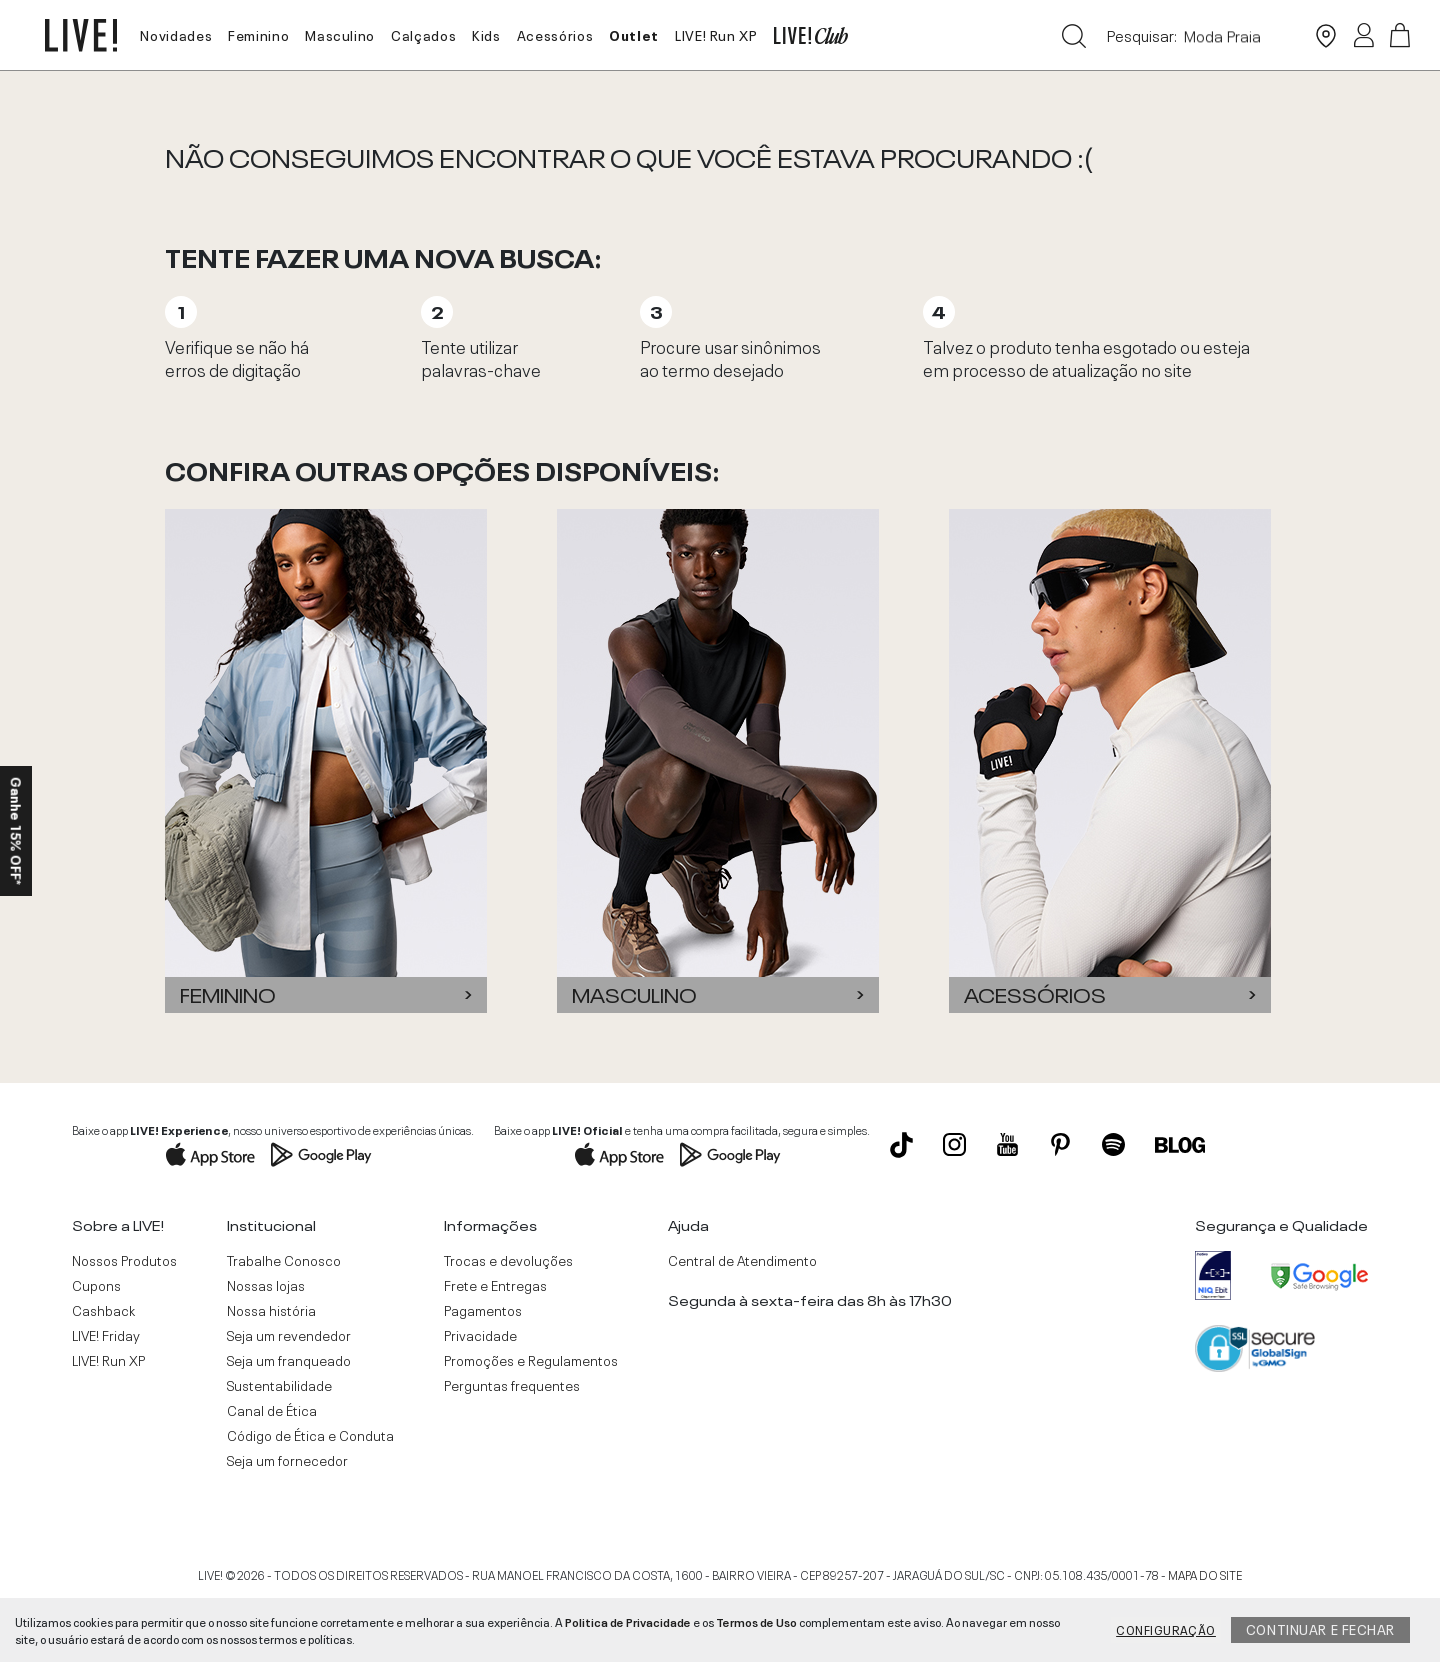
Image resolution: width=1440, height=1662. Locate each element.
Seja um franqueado (289, 1360)
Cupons (96, 1285)
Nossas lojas (266, 1285)
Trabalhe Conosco (284, 1260)
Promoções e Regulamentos (531, 1360)
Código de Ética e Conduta (310, 1435)
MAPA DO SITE (1205, 1574)
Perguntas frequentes (512, 1385)
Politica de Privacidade (628, 1621)
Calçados (423, 34)
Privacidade (480, 1335)
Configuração (1166, 1629)
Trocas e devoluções (508, 1260)
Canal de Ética (272, 1410)
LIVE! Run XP (716, 34)
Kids (486, 34)
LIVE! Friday (106, 1335)
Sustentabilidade (279, 1385)
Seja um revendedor (289, 1335)
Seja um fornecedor (287, 1460)
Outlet (634, 34)
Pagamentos (483, 1310)
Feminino (258, 34)
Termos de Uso (756, 1621)
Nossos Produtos (124, 1260)
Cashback (103, 1310)
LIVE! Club (811, 35)
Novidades (176, 34)
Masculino (340, 34)
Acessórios (555, 34)
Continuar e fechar (1320, 1628)
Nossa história (271, 1310)
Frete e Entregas (495, 1285)
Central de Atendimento (742, 1260)
